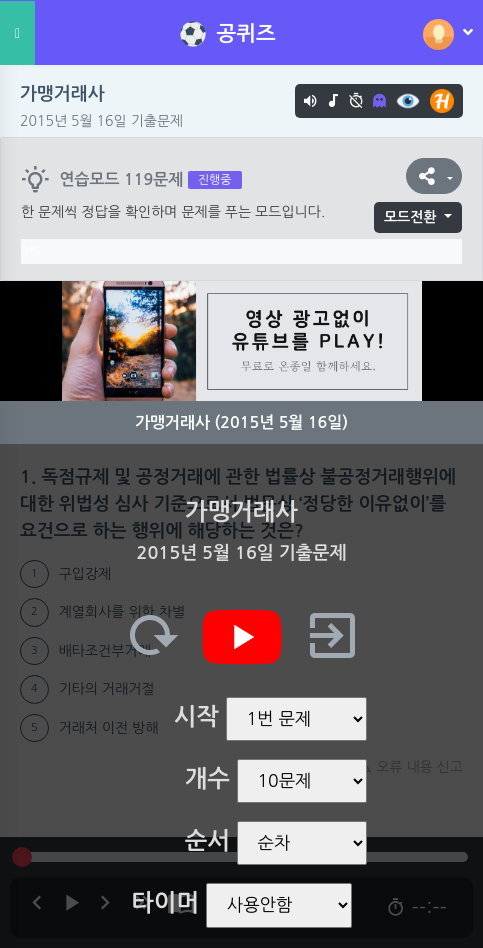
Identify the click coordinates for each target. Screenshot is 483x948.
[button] (434, 176)
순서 (207, 841)
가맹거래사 (62, 94)
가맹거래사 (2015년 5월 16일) (241, 422)
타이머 (165, 903)
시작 (196, 717)
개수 (207, 779)
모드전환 (410, 217)
